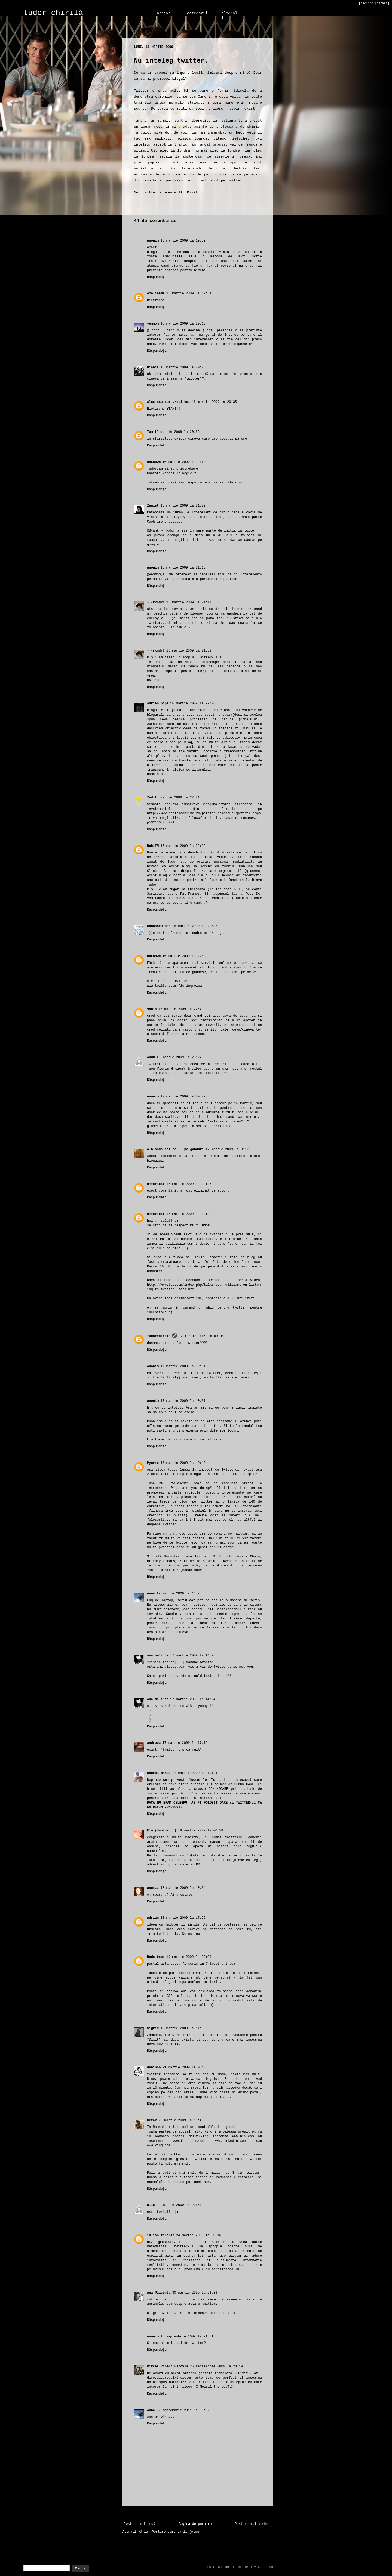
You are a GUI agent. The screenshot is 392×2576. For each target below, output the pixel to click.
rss (208, 2567)
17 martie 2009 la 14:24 (192, 1699)
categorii (197, 13)
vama (257, 2567)
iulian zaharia (160, 2235)
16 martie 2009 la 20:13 (183, 324)
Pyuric (153, 1463)
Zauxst (153, 506)
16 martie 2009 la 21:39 (189, 651)
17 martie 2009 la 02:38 (189, 1214)
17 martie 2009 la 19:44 (194, 1773)
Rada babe (156, 1957)
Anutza (153, 1888)
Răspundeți (157, 277)
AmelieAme (156, 293)
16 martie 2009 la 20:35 (214, 402)
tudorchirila (158, 1336)
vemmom (153, 324)
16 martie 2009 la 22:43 (181, 1009)
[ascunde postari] (374, 3)
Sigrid (153, 2028)
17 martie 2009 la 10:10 (183, 1463)
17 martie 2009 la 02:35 (189, 1184)
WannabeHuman (158, 926)
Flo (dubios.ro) (161, 1830)
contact (273, 2567)
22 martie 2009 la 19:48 (181, 2120)
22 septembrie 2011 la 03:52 (183, 2410)
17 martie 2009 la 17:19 (184, 1743)
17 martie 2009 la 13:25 (179, 1594)
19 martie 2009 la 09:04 (189, 1957)
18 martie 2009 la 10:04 (183, 1888)
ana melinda (158, 1656)
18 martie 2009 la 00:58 (200, 1830)
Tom (150, 432)
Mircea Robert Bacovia (167, 2366)
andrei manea (158, 1773)
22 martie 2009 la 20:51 (179, 2205)
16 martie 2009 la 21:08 (184, 462)
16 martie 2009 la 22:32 (183, 846)
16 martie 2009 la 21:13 (183, 568)
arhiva (163, 13)
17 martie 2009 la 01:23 (228, 1149)
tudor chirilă (53, 13)
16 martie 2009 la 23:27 (179, 1057)
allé (151, 2205)
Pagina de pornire (195, 2524)
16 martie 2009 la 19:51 (189, 293)
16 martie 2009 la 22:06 (192, 703)
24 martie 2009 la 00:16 (198, 2235)
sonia (152, 1009)
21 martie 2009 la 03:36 (184, 2067)
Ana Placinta (158, 2293)
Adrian (153, 1918)
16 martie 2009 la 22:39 (184, 956)
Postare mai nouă (139, 2524)
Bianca (153, 367)
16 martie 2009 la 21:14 (189, 602)
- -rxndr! (156, 602)
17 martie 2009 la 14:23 (192, 1656)
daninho (154, 2067)
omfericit (156, 1184)
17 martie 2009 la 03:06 (201, 1336)
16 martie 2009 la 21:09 (183, 506)
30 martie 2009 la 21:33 (194, 2293)
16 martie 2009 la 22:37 (194, 926)
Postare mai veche (251, 2524)
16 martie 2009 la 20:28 (183, 367)
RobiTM (153, 846)
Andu (151, 1057)
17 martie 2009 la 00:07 (183, 1097)
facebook (223, 2567)
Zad (150, 798)
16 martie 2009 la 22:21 (177, 798)
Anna (151, 1594)
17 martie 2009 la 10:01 (183, 1401)
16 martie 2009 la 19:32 (183, 241)
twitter (242, 2567)
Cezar (152, 2120)
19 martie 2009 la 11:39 (183, 2028)
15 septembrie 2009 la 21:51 (186, 2337)
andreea (154, 1743)
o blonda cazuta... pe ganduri (175, 1149)
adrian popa (158, 703)
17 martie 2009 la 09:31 (183, 1366)
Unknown (154, 462)
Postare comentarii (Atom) (176, 2532)
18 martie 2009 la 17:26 (183, 1918)
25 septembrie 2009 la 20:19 (216, 2366)
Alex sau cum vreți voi (168, 402)
